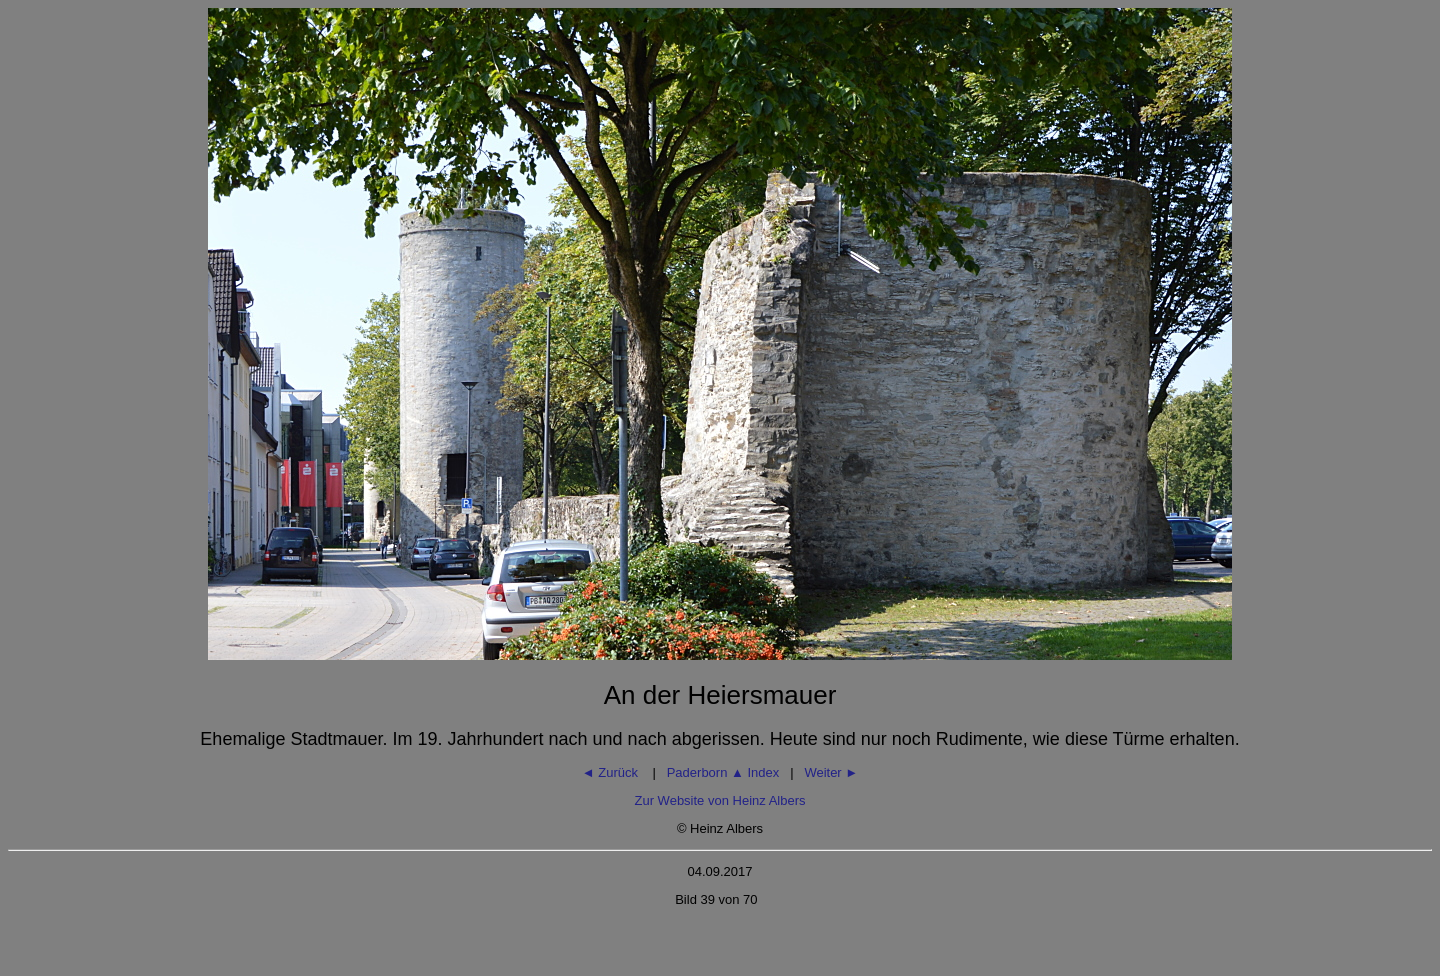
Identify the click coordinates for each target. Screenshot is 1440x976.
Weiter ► (831, 772)
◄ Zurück (612, 772)
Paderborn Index (723, 772)
